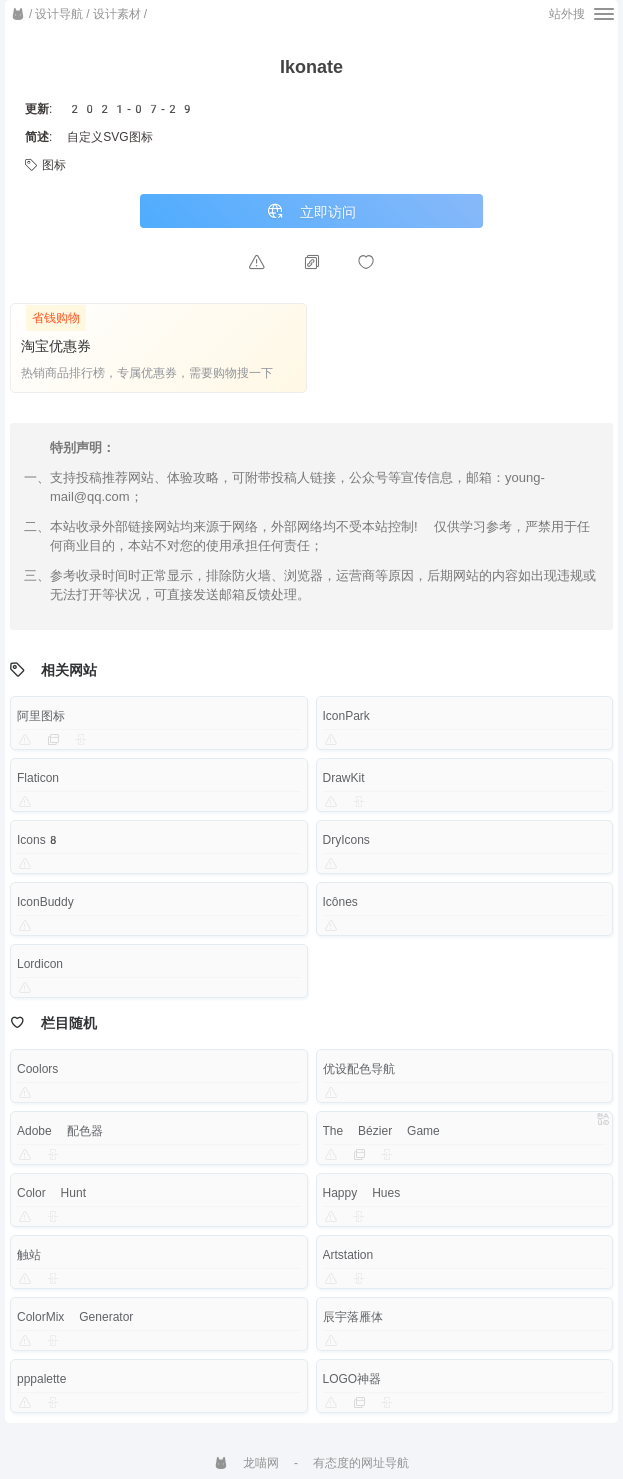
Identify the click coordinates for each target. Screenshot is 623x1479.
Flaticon (38, 778)
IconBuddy (45, 902)
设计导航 (59, 14)
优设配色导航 (359, 1069)
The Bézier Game (381, 1131)
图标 (45, 165)
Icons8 (39, 840)
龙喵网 (246, 1463)
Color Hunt (51, 1193)
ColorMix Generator (75, 1317)
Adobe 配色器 (60, 1131)
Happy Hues (362, 1193)
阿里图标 (41, 716)
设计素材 (117, 14)
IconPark (346, 716)
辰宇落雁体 (353, 1317)
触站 (29, 1255)
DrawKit (344, 778)
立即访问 (311, 211)
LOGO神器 (352, 1379)
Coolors (37, 1069)
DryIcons (346, 840)
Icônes (340, 902)
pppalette (41, 1379)
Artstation (348, 1255)
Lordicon (40, 964)
